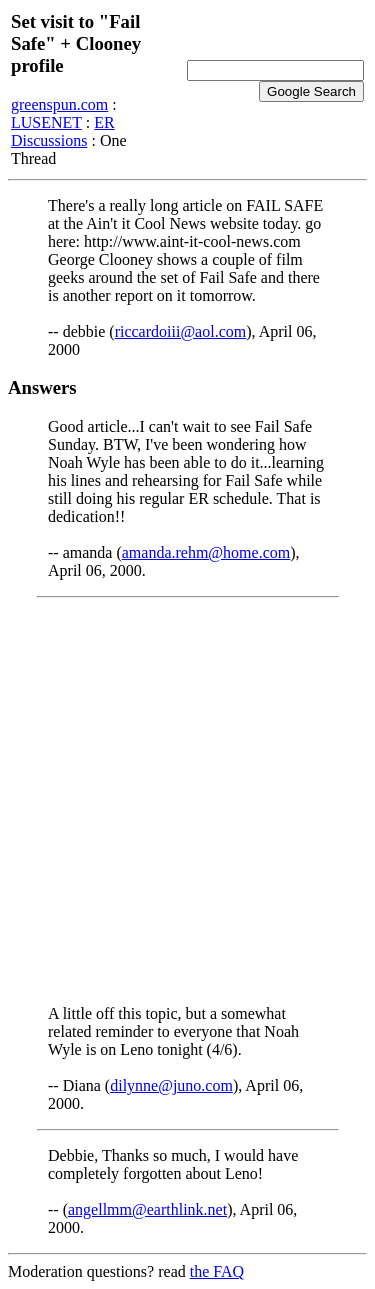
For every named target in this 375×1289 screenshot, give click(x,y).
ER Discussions (63, 131)
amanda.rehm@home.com (206, 552)
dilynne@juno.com (171, 1085)
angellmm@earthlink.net (147, 1209)
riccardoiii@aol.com (181, 331)
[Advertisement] (187, 801)
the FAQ (217, 1271)
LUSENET (46, 122)
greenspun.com (59, 104)
